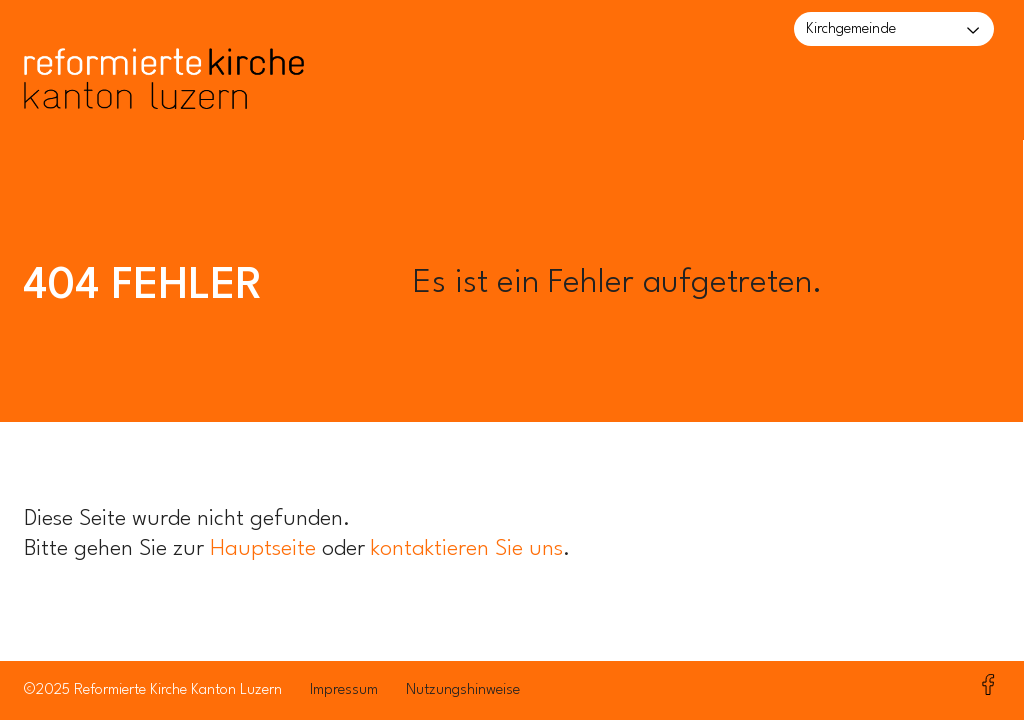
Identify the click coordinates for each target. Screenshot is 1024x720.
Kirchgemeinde (851, 29)
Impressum (344, 690)
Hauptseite (263, 549)
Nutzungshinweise (463, 690)
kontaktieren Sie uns (467, 549)
